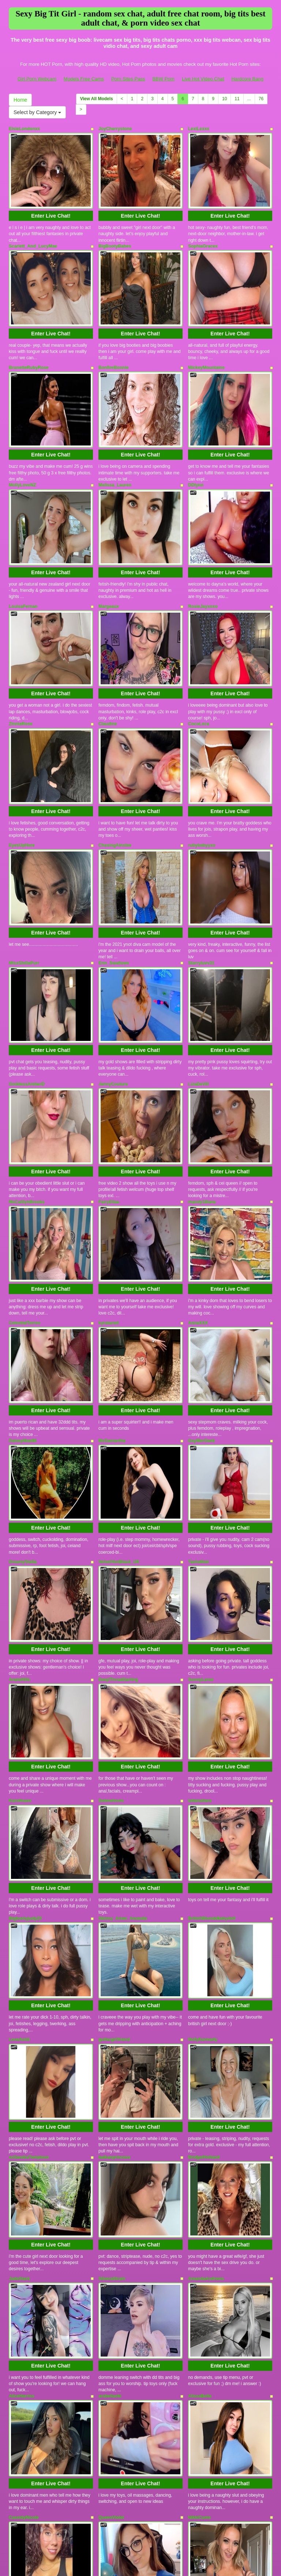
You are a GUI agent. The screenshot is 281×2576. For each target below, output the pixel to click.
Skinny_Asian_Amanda (122, 1707)
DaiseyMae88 (22, 1286)
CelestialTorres (24, 1182)
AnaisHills (19, 1497)
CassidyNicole (24, 2236)
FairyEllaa (108, 1075)
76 (261, 98)
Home (20, 100)
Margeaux (108, 550)
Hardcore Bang (247, 79)
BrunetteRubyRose (29, 339)
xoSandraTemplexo (29, 1918)
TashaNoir (198, 1393)
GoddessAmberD (27, 971)
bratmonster (21, 2340)
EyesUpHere (22, 761)
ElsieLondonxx (24, 128)
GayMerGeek (201, 1286)
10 (224, 98)
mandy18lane (202, 1075)
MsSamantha (111, 1286)
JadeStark (19, 2025)
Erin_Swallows (113, 864)
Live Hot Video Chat (203, 79)
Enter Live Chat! (50, 202)
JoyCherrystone (115, 128)
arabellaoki (109, 2129)
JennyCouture (113, 971)
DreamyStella (23, 1393)
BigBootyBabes (114, 232)
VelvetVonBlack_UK (119, 1393)
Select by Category (37, 112)
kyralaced (108, 1182)
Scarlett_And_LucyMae (33, 232)
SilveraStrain (111, 2025)
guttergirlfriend (114, 1814)
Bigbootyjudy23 (25, 1707)
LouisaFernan (23, 550)
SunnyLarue (200, 1497)
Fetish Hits (133, 2559)
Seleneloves (111, 1604)
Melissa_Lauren (114, 442)
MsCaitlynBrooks (27, 1075)
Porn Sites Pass (128, 79)
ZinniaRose (21, 653)
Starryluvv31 (201, 864)
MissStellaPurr (24, 864)
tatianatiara (199, 1604)
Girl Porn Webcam (37, 79)
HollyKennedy (202, 1814)
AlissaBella (199, 2129)
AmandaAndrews (206, 2025)
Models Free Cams (84, 79)
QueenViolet (111, 2236)
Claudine (107, 653)
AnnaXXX (198, 1182)
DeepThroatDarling (118, 1497)
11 (237, 98)
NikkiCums (199, 2236)
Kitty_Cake (109, 2340)
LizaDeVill (198, 971)
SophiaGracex (203, 232)
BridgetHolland (204, 1918)
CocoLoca (198, 653)
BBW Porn (163, 79)
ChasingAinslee (114, 761)
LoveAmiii (19, 1814)
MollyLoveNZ (22, 442)
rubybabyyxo (202, 761)
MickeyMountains (206, 339)
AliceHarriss (21, 2129)
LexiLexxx (198, 128)
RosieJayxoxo (203, 550)
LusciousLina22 (204, 2340)
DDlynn (195, 442)
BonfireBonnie (113, 339)
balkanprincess (114, 1918)
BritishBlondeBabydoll (211, 1707)
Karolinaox (20, 1604)
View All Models (96, 98)
